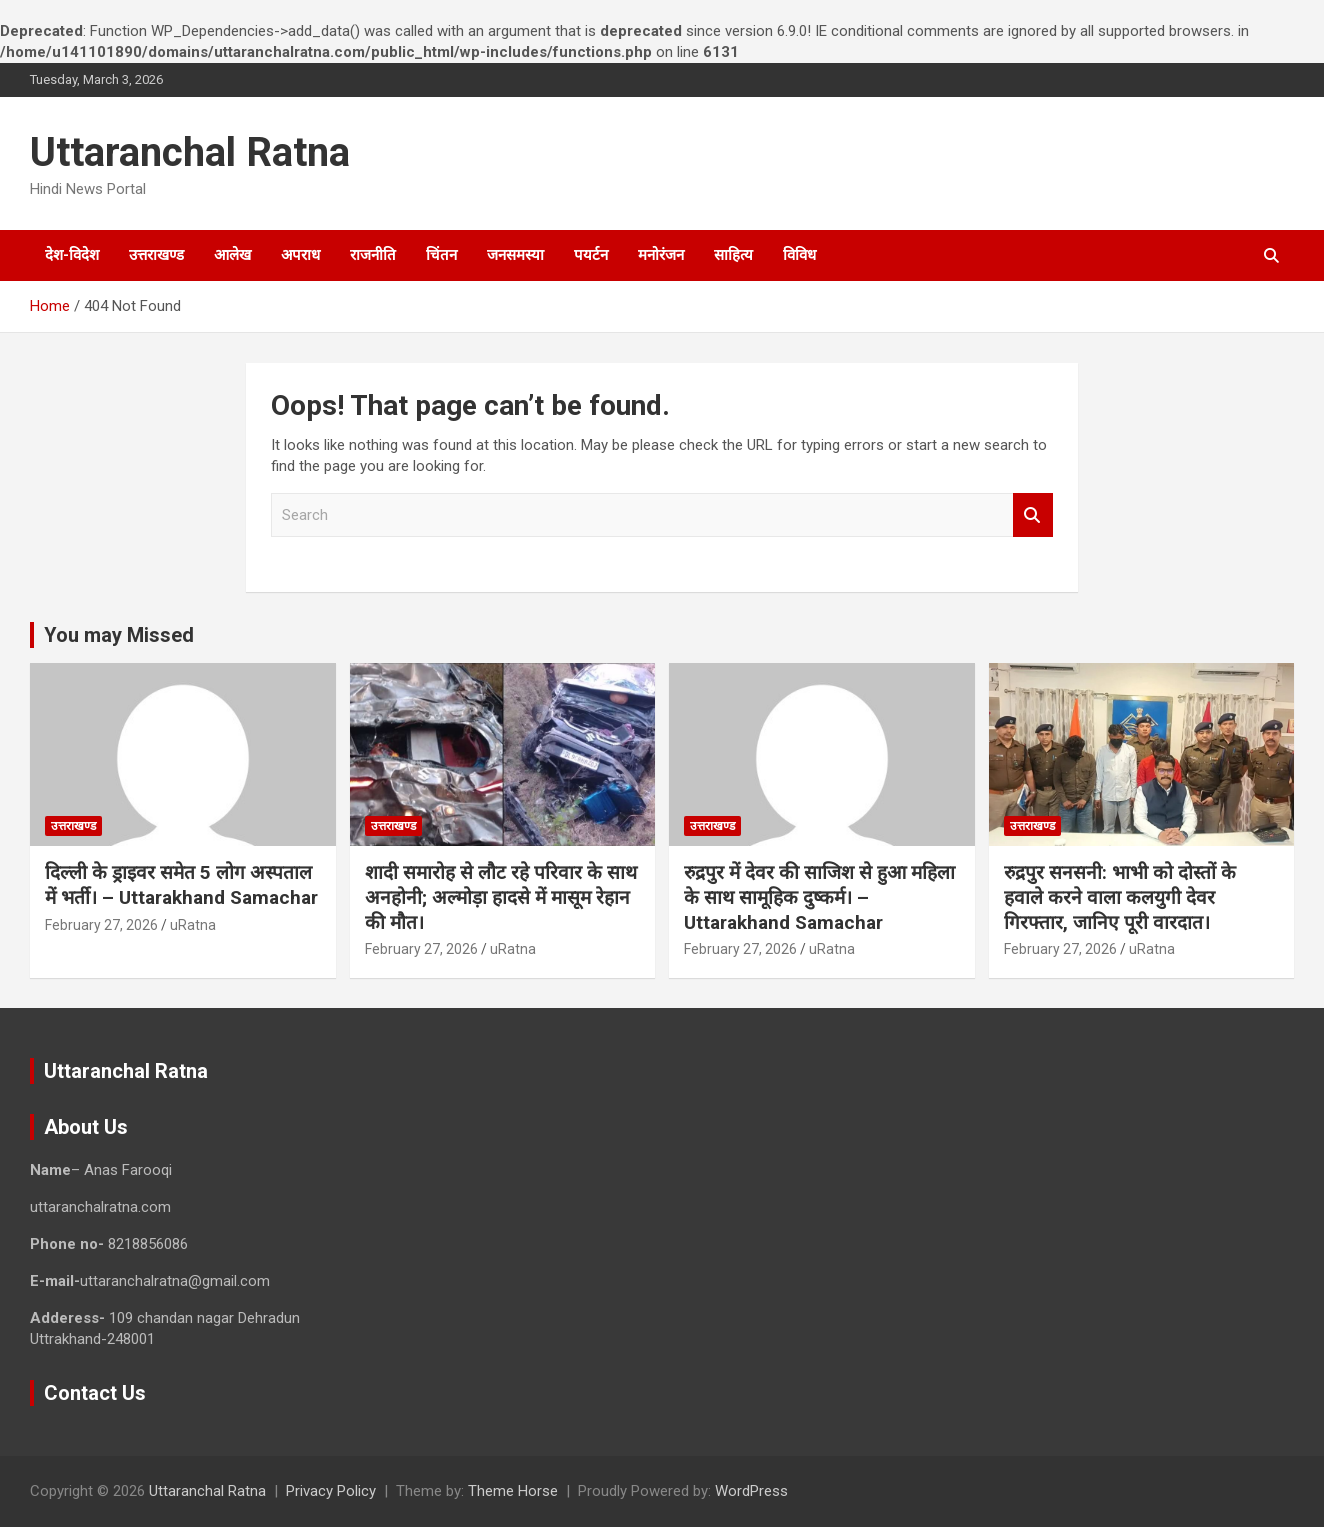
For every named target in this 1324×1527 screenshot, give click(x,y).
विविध (799, 255)
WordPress (751, 1491)
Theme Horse (513, 1491)
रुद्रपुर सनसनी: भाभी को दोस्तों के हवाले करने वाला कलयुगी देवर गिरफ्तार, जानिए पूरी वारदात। (1120, 897)
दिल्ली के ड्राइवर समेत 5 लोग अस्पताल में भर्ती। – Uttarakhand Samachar (181, 885)
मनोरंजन (661, 255)
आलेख (232, 255)
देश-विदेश (72, 255)
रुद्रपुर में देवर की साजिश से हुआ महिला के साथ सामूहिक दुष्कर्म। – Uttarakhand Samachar (819, 897)
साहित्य (733, 255)
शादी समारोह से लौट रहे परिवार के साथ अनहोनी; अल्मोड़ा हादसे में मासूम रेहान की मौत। (501, 897)
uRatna (193, 925)
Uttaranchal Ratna (190, 152)
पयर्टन (591, 255)
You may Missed (119, 635)
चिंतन (441, 255)
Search (1033, 515)
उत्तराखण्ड (156, 255)
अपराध (300, 255)
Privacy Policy (331, 1491)
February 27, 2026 (101, 925)
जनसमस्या (515, 255)
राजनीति (373, 255)
